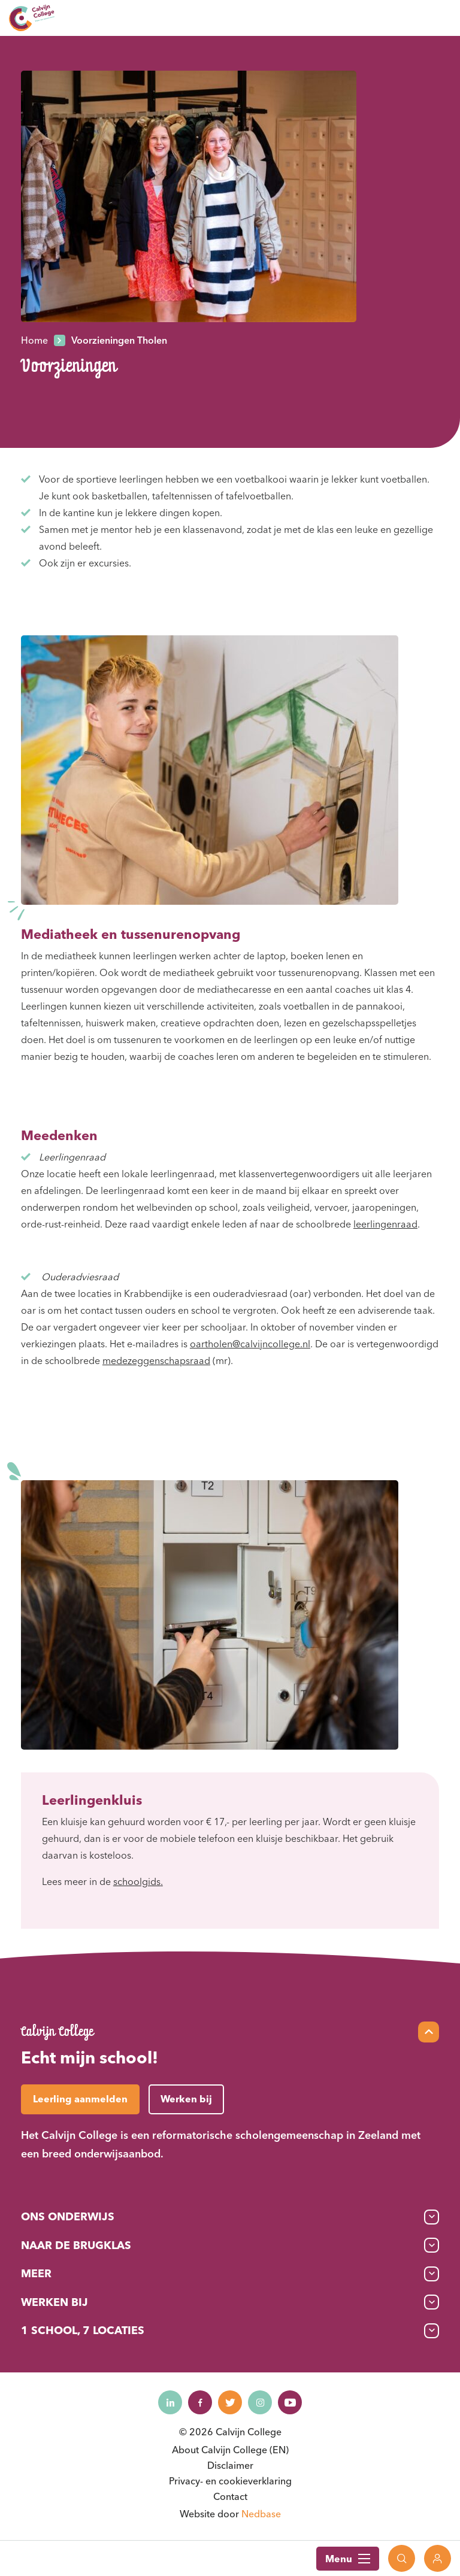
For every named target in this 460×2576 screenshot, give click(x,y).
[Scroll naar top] (428, 2032)
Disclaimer (230, 2465)
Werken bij (54, 2302)
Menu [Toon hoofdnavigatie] (347, 2559)
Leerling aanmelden (80, 2099)
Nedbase (261, 2514)
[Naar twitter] (230, 2402)
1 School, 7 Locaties (82, 2330)
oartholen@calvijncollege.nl (250, 1344)
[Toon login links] (437, 2558)
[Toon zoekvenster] (401, 2558)
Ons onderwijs (67, 2216)
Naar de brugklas (76, 2245)
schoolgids (137, 1881)
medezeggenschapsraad (156, 1360)
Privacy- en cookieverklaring (230, 2481)
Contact (230, 2496)
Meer (36, 2273)
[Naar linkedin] (170, 2402)
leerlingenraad (385, 1224)
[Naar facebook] (200, 2402)
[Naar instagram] (260, 2402)
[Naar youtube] (290, 2402)
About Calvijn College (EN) (230, 2450)
